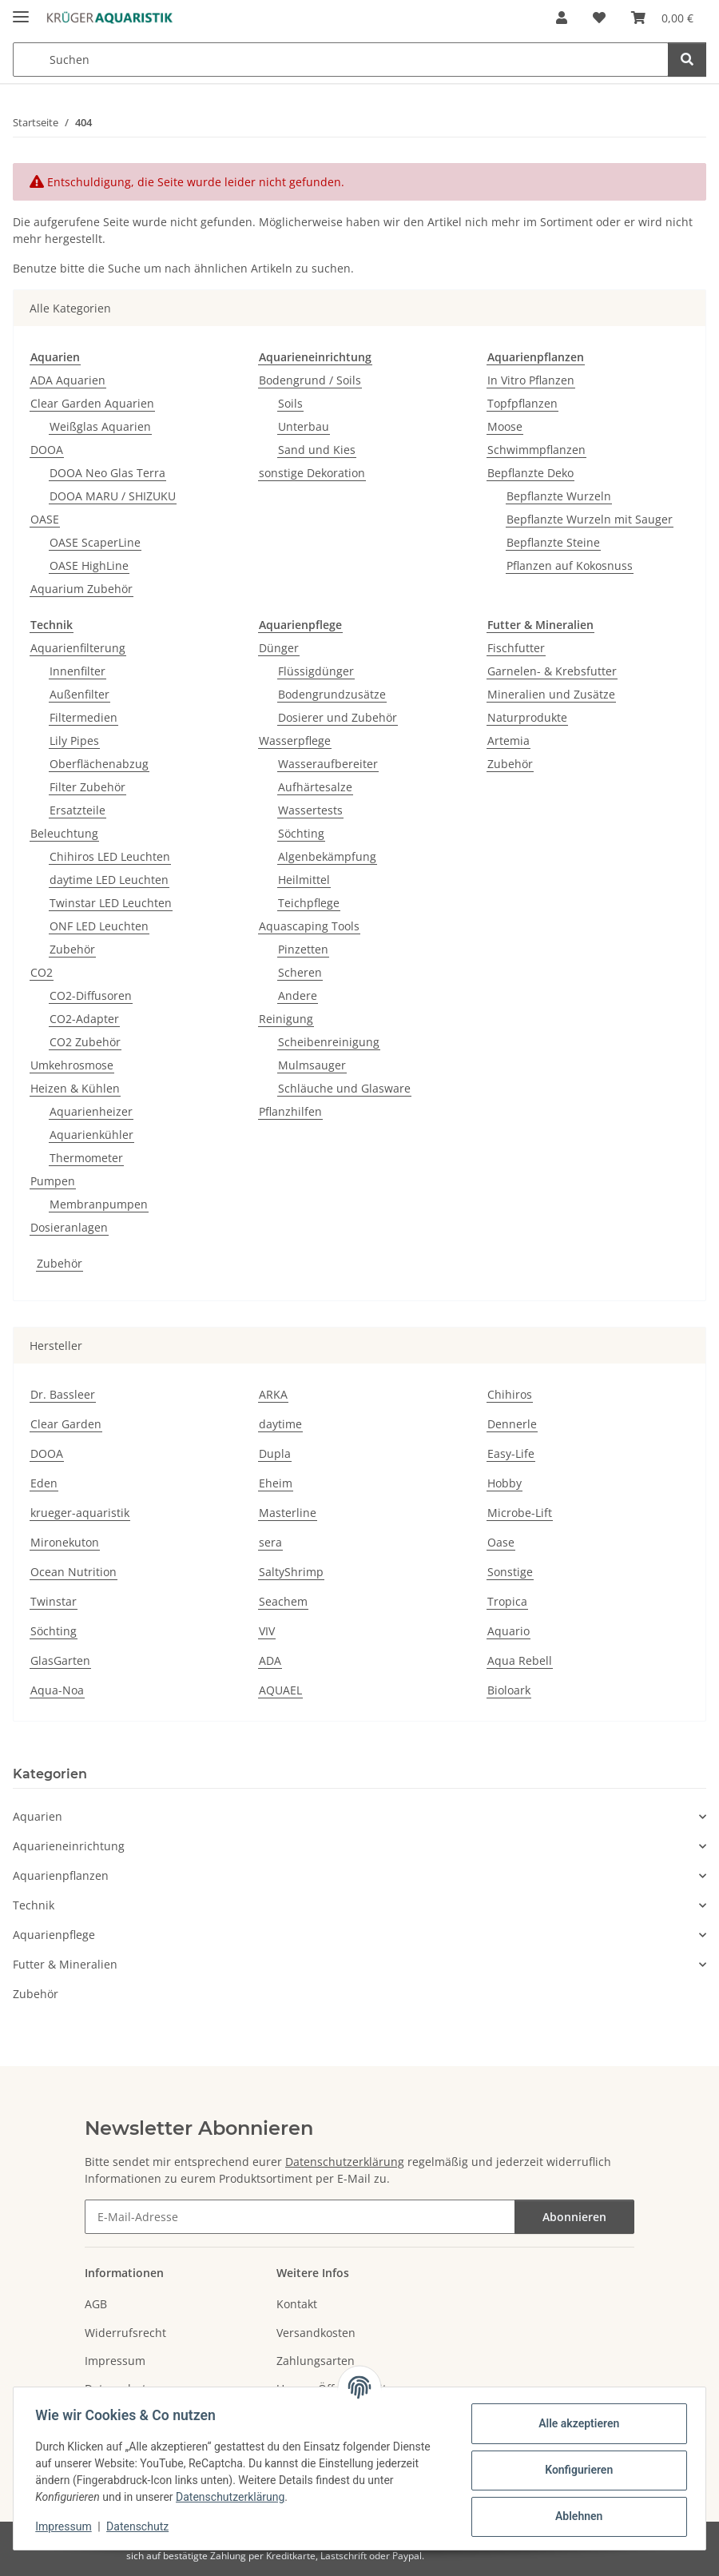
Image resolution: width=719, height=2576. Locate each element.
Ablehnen (574, 2516)
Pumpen (52, 1180)
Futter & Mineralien (65, 1964)
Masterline (287, 1512)
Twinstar (53, 1601)
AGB (96, 2303)
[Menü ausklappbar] (21, 10)
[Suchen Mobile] (341, 59)
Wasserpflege (295, 740)
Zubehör (72, 949)
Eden (44, 1483)
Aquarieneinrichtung (69, 1845)
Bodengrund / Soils (310, 380)
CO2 (41, 972)
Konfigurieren (575, 2469)
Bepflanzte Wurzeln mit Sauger (589, 519)
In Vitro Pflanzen (530, 380)
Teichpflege (309, 902)
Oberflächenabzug (99, 763)
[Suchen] (687, 59)
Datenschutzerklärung (234, 2496)
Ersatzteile (77, 810)
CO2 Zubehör (85, 1041)
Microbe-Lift (519, 1512)
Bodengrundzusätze (332, 694)
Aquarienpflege (54, 1934)
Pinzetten (303, 949)
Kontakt (296, 2303)
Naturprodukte (527, 717)
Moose (504, 426)
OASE (44, 519)
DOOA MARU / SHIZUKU (113, 496)
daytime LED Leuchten (109, 879)
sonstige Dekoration (312, 472)
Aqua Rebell (519, 1660)
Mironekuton (64, 1542)
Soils (290, 403)
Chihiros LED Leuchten (110, 856)
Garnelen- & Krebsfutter (552, 671)
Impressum (67, 2526)
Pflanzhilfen (290, 1111)
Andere (297, 995)
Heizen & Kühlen (75, 1088)
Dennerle (512, 1423)
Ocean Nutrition (73, 1571)
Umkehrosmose (71, 1065)
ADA (270, 1660)
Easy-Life (510, 1453)
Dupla (275, 1453)
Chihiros (509, 1394)
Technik (33, 1905)
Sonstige (510, 1571)
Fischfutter (516, 647)
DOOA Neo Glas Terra (107, 472)
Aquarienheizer (91, 1111)
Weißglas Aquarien (100, 426)
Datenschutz (141, 2526)
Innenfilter (77, 671)
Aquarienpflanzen (61, 1875)
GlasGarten (60, 1660)
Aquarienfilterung (77, 647)
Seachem (283, 1601)
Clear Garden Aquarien (92, 403)
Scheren (300, 972)
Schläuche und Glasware (344, 1088)
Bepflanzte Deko (530, 472)
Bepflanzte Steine (553, 542)
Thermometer (86, 1157)
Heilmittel (304, 879)
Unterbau (303, 426)
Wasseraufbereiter (328, 763)
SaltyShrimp (291, 1571)
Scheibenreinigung (328, 1041)
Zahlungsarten (315, 2360)
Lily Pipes (74, 740)
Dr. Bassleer (62, 1394)
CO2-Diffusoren (91, 995)
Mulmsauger (312, 1065)
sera (270, 1542)
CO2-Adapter (84, 1018)
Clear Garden (65, 1423)
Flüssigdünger (316, 671)
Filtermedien (83, 717)
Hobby (504, 1483)
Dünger (279, 647)
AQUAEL (280, 1690)
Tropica (507, 1601)
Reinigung (286, 1018)
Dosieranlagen (69, 1227)
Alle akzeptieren (574, 2423)
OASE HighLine (89, 565)
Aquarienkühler (91, 1134)
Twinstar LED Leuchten (111, 902)
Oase (500, 1542)
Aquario (508, 1630)
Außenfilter (79, 694)
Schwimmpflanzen (536, 449)
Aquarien (37, 1816)
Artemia (508, 740)
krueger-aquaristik (79, 1512)
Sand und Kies (317, 449)
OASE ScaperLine (95, 542)
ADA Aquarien (67, 380)
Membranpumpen (99, 1204)
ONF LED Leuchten (99, 926)
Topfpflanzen (522, 403)
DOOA (46, 449)
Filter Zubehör (87, 786)
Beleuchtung (64, 833)
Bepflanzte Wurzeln (558, 496)
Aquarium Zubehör (81, 588)
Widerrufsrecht (125, 2332)
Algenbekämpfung (327, 856)
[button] (561, 18)
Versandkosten (316, 2332)
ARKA (273, 1394)
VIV (267, 1630)
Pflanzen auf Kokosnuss (569, 565)
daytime (280, 1423)
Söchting (301, 833)
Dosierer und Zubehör (337, 717)
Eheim (275, 1483)
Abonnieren (574, 2216)
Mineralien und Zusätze (551, 694)
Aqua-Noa (57, 1690)
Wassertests (310, 810)
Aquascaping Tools (309, 926)
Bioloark (508, 1690)
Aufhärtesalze (315, 786)
